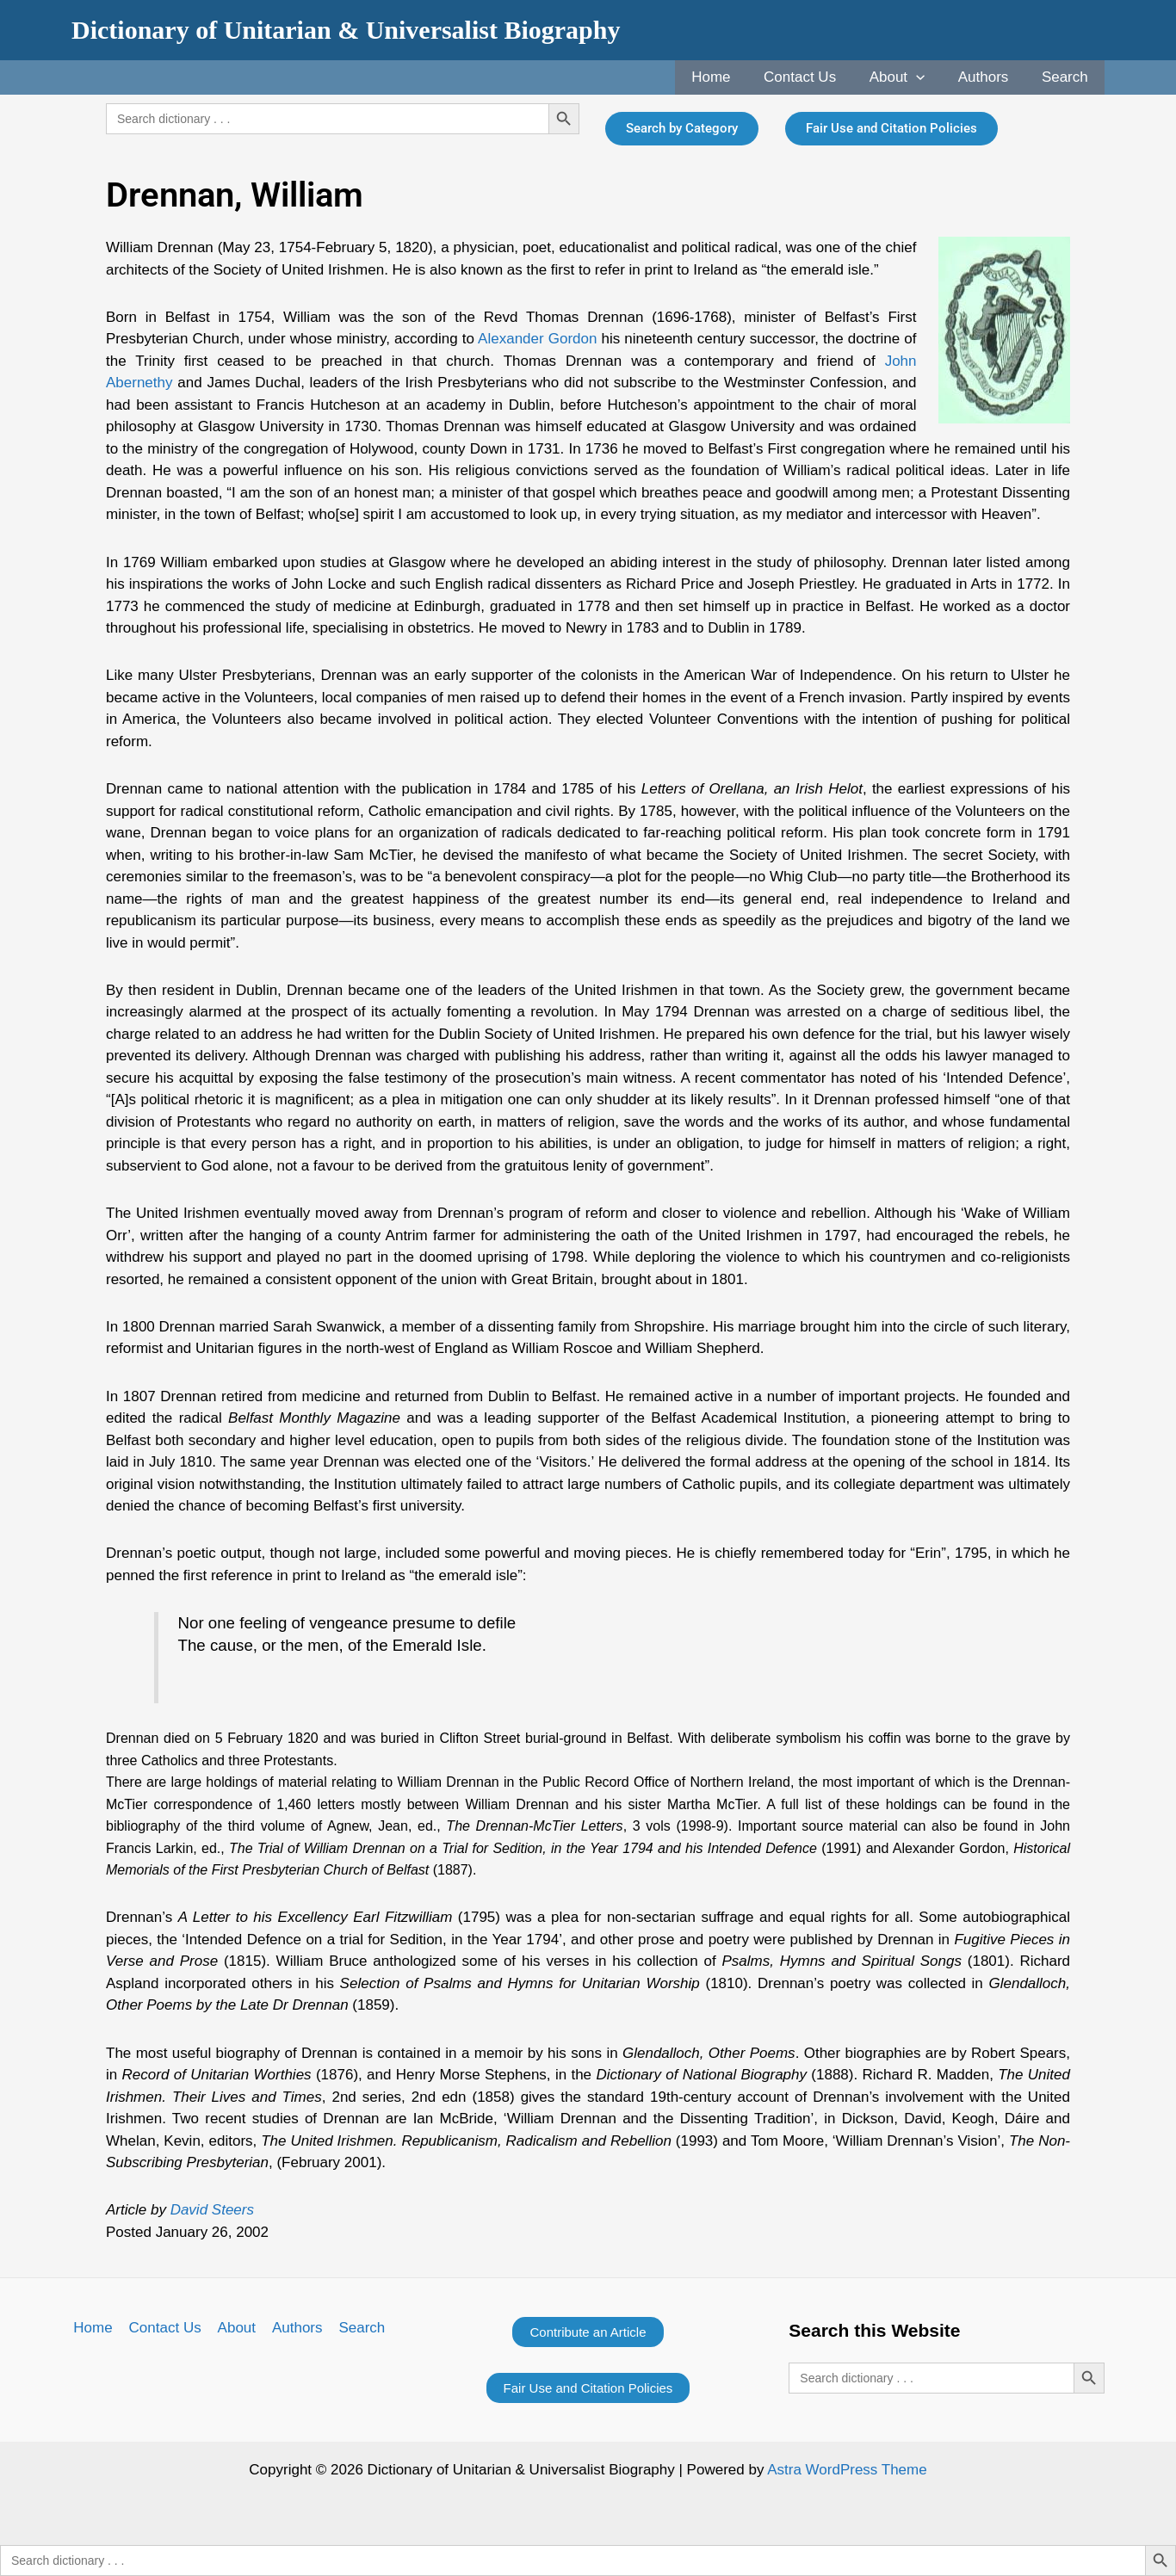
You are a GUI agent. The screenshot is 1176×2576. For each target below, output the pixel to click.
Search (1066, 77)
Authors (989, 77)
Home (728, 77)
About (907, 77)
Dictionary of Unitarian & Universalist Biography (346, 29)
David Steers (212, 2210)
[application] (925, 77)
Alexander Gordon (537, 338)
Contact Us (813, 77)
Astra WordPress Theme (847, 2470)
